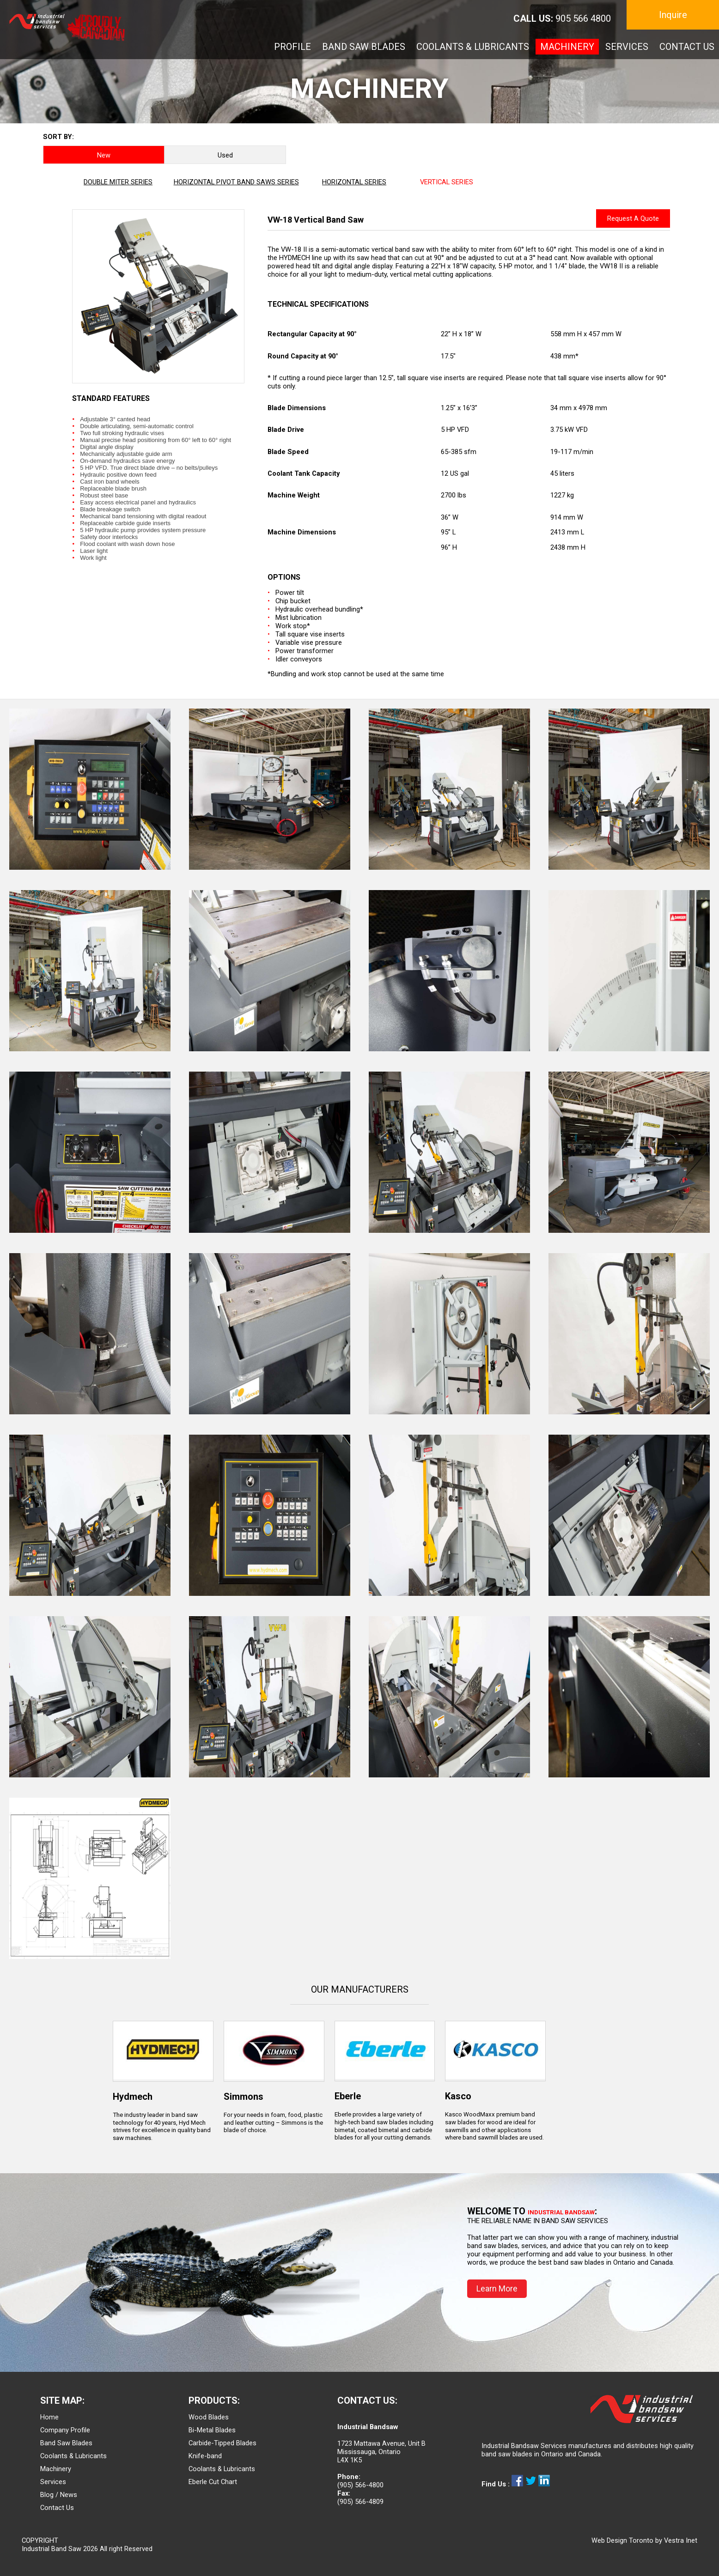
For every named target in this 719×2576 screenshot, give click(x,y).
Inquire (673, 14)
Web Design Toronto (622, 2540)
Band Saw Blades (66, 2443)
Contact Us (57, 2507)
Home (49, 2417)
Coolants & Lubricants (73, 2456)
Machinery (55, 2469)
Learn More (497, 2288)
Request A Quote (633, 218)
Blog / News (58, 2495)
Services (53, 2482)
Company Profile (65, 2430)
